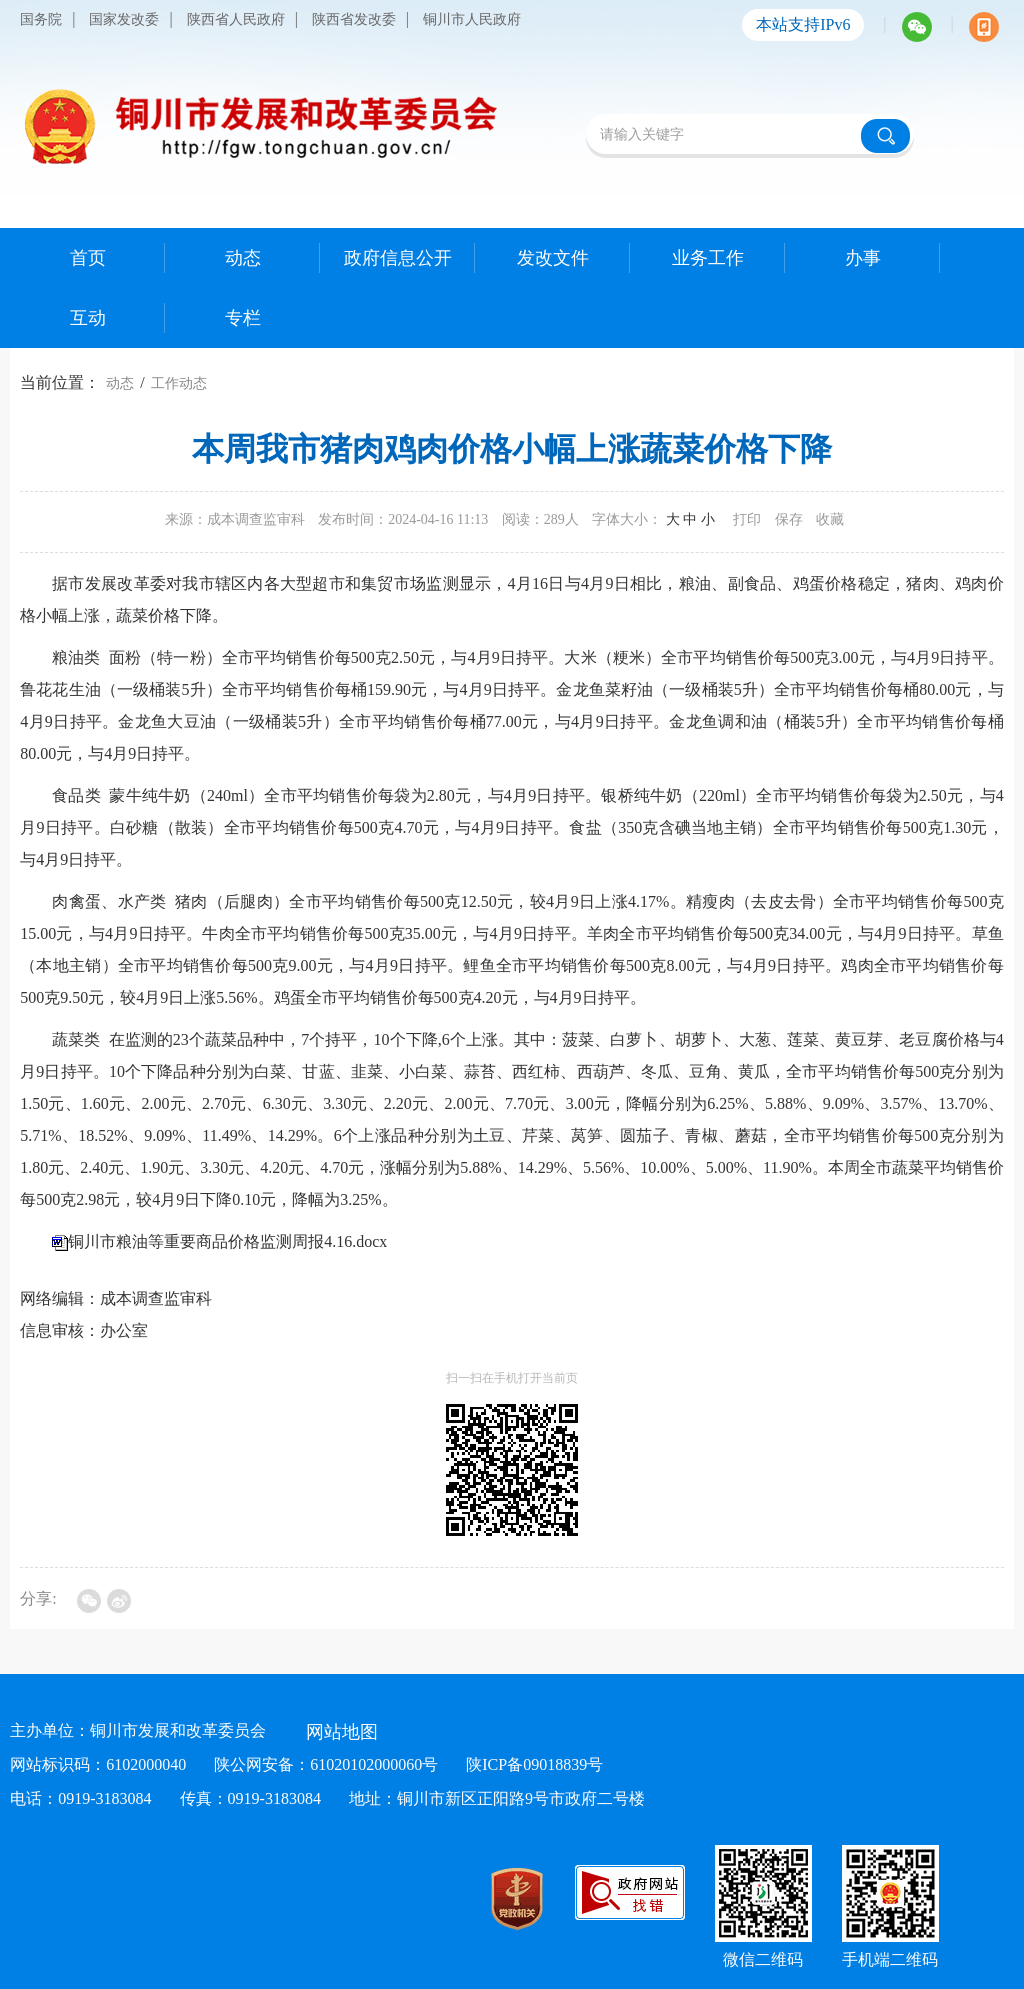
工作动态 (179, 383)
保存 (789, 519)
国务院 (41, 19)
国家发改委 (124, 19)
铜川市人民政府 (472, 19)
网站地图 (342, 1732)
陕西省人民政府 (236, 19)
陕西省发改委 (354, 19)
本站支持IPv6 (803, 24)
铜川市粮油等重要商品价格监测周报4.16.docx (227, 1241)
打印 (747, 519)
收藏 (830, 519)
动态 (120, 383)
